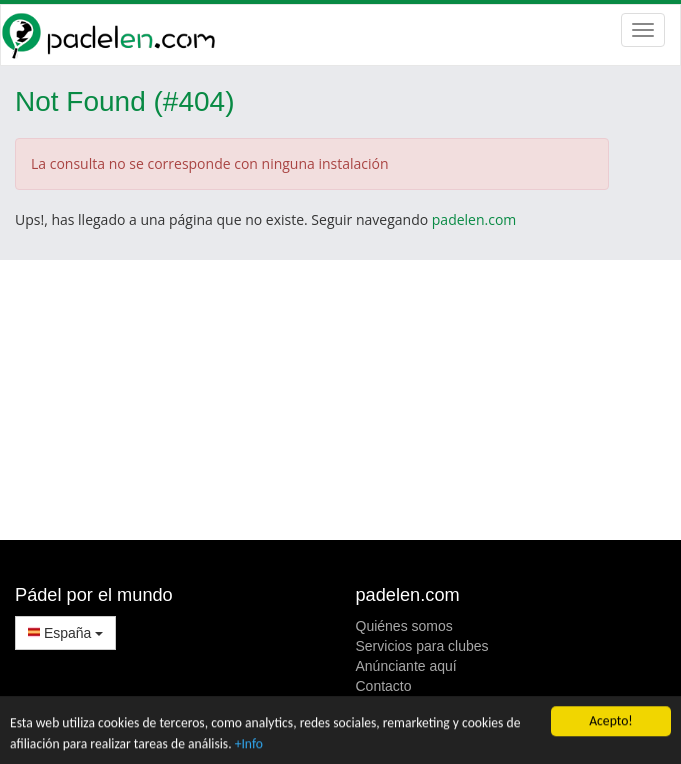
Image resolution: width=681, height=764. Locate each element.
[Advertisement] (340, 400)
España (65, 633)
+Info (249, 744)
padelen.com (474, 219)
